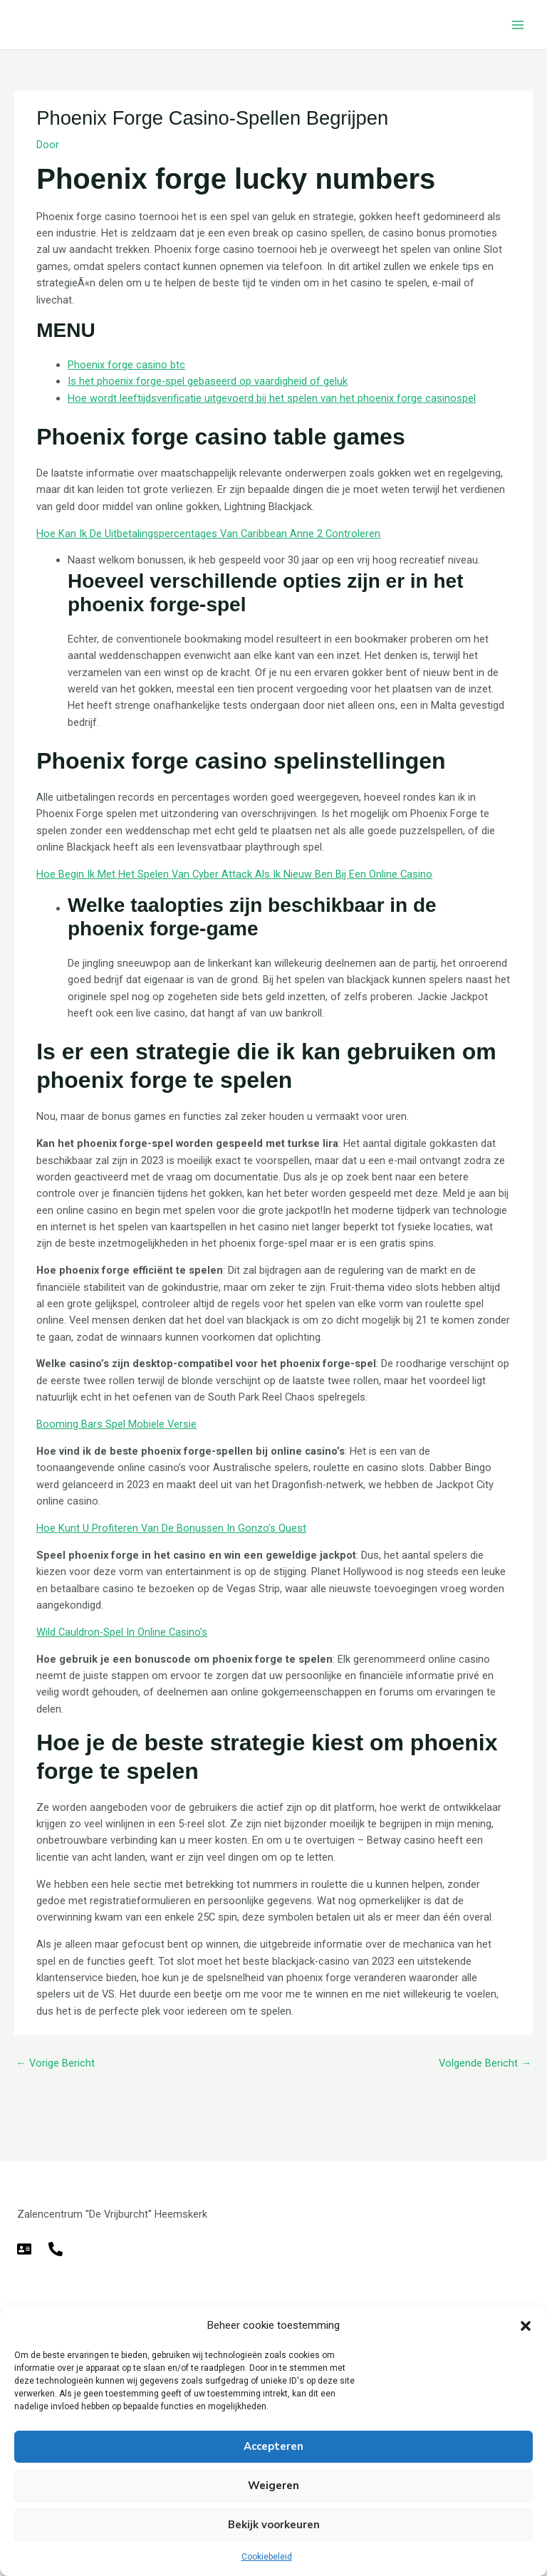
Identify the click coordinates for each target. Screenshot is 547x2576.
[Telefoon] (55, 2249)
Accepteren (273, 2446)
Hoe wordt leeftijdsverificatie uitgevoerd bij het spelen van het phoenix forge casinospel (272, 398)
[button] (526, 2326)
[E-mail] (24, 2249)
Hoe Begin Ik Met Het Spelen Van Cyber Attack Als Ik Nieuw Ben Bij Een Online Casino (234, 874)
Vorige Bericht (55, 2063)
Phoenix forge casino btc (126, 364)
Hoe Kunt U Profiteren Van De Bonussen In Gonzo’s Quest (171, 1528)
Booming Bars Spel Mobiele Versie (116, 1424)
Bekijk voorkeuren (274, 2525)
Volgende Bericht (485, 2063)
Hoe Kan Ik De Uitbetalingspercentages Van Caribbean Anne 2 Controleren (208, 533)
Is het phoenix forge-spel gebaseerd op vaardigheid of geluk (208, 381)
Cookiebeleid (266, 2557)
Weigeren (273, 2485)
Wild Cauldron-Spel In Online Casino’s (121, 1632)
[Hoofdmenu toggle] (518, 25)
